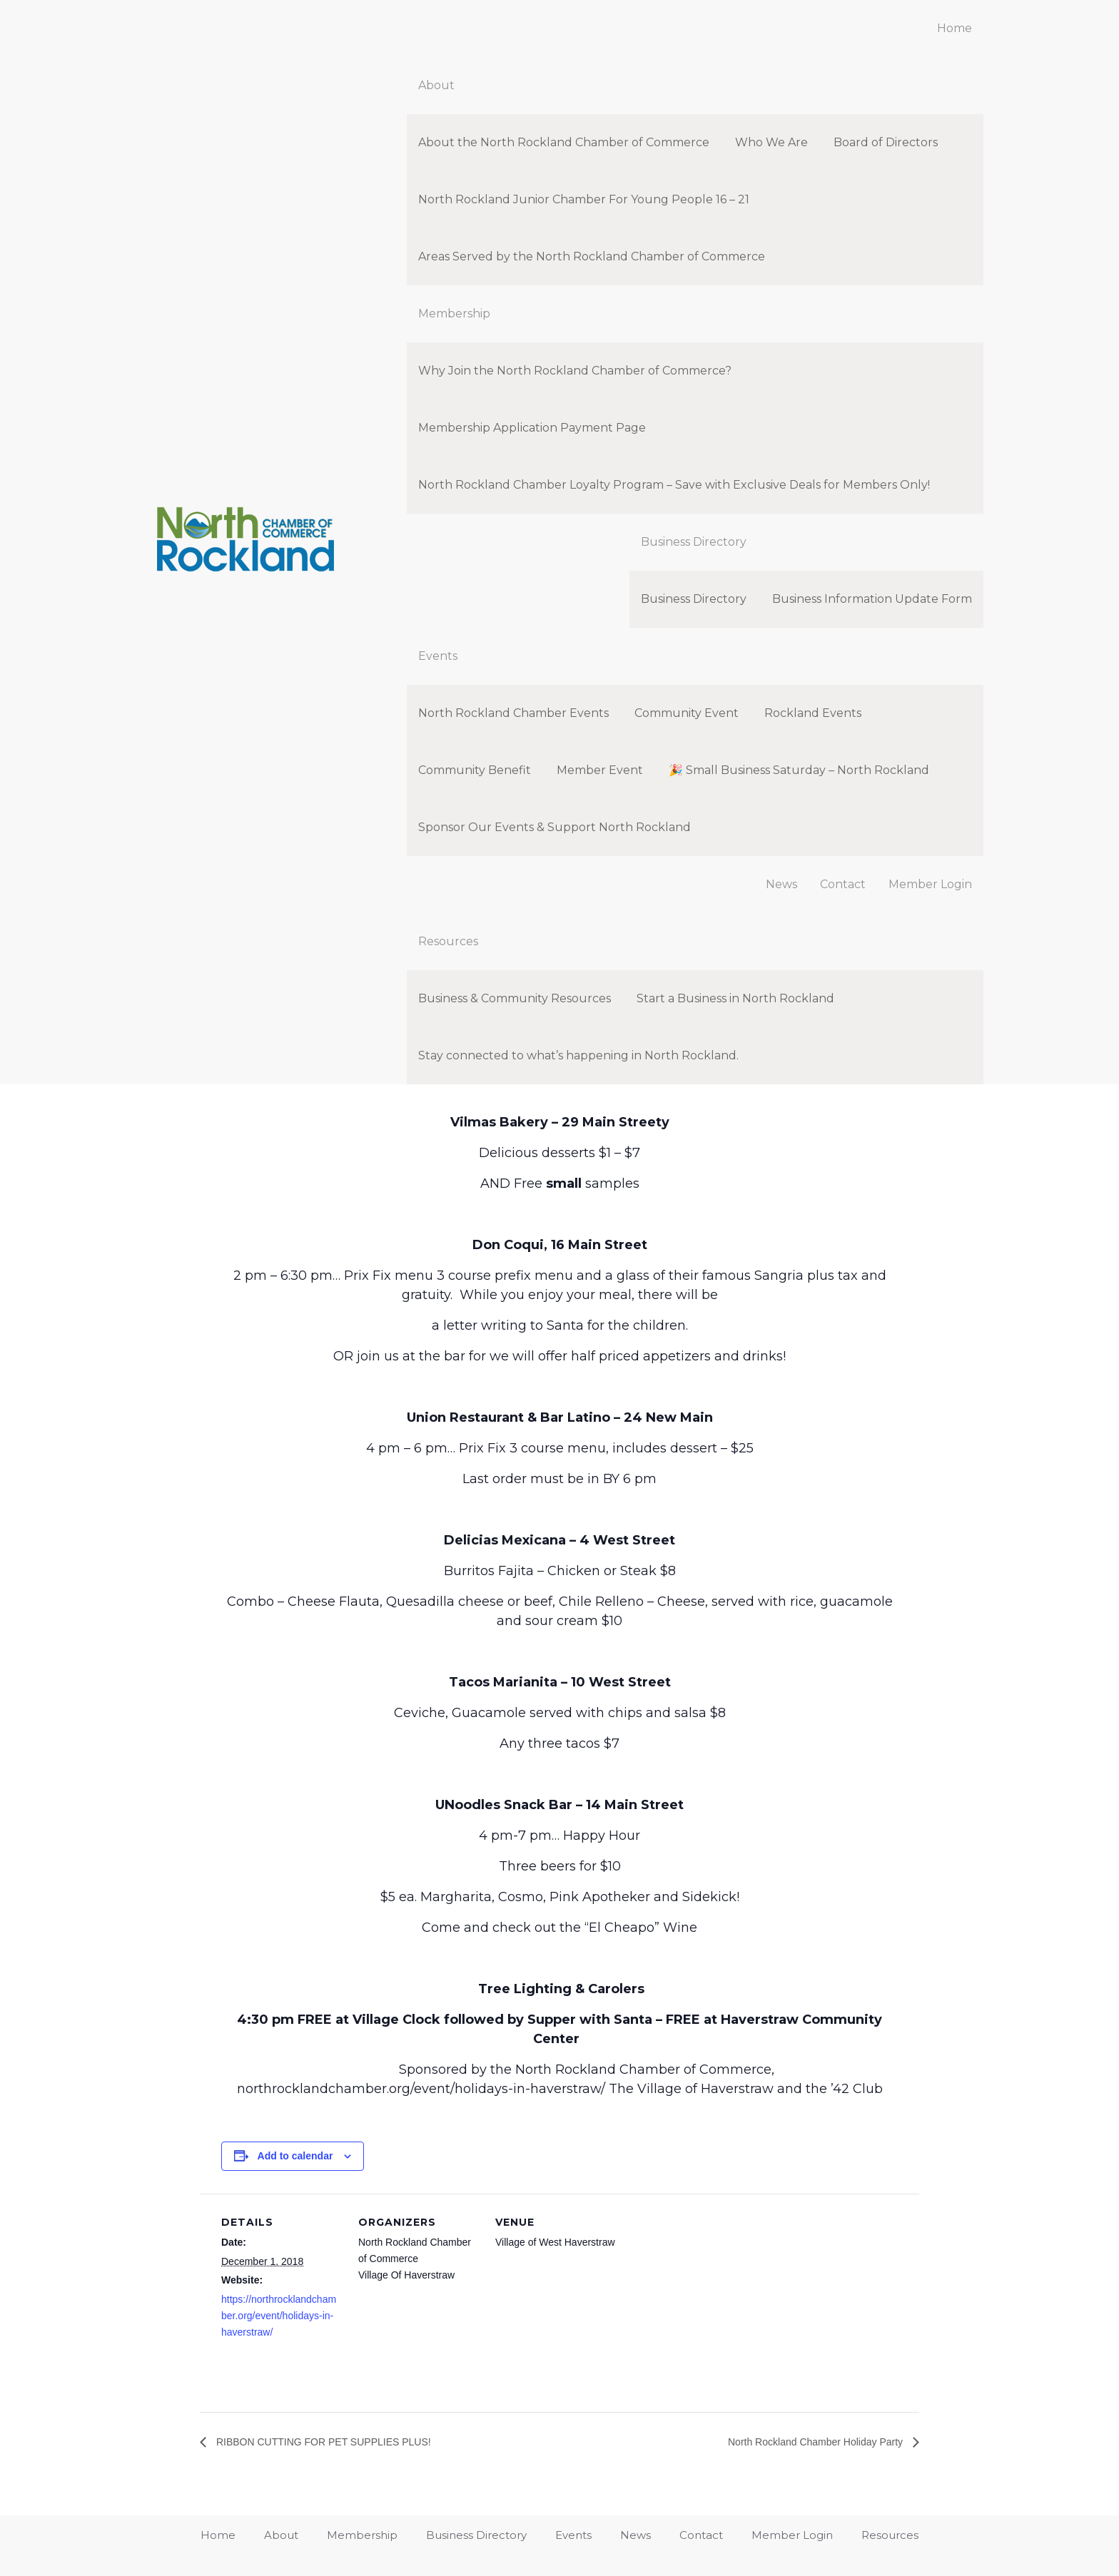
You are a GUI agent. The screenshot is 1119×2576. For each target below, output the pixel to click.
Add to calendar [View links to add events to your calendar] (295, 2156)
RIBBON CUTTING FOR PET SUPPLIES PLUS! (337, 2442)
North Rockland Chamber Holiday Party (804, 2442)
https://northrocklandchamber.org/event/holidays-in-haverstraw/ (278, 2316)
